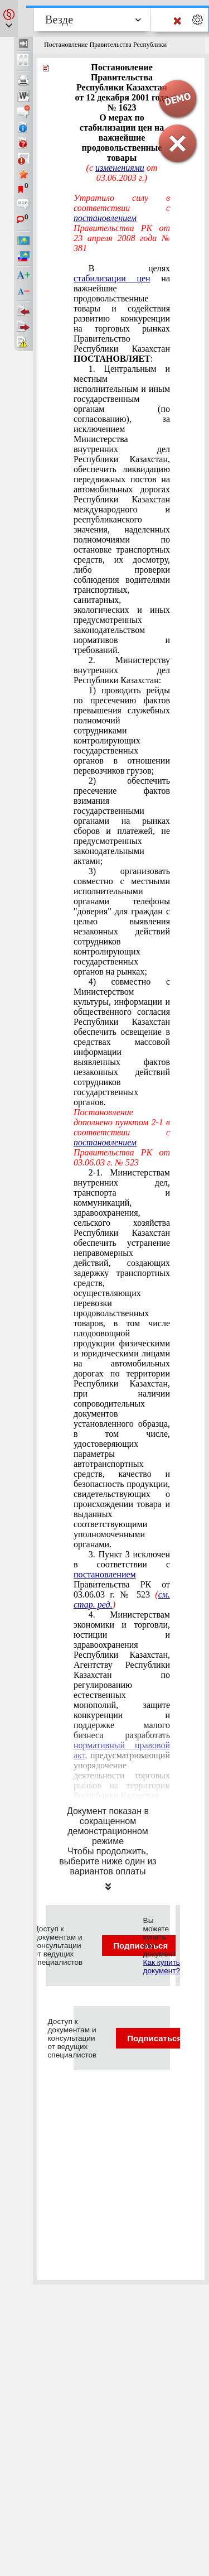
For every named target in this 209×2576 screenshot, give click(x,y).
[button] (9, 18)
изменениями (119, 167)
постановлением (105, 218)
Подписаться (161, 2038)
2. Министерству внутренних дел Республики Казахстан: (122, 670)
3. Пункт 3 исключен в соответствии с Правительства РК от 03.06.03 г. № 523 (122, 1579)
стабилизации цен (112, 278)
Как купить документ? (161, 1966)
